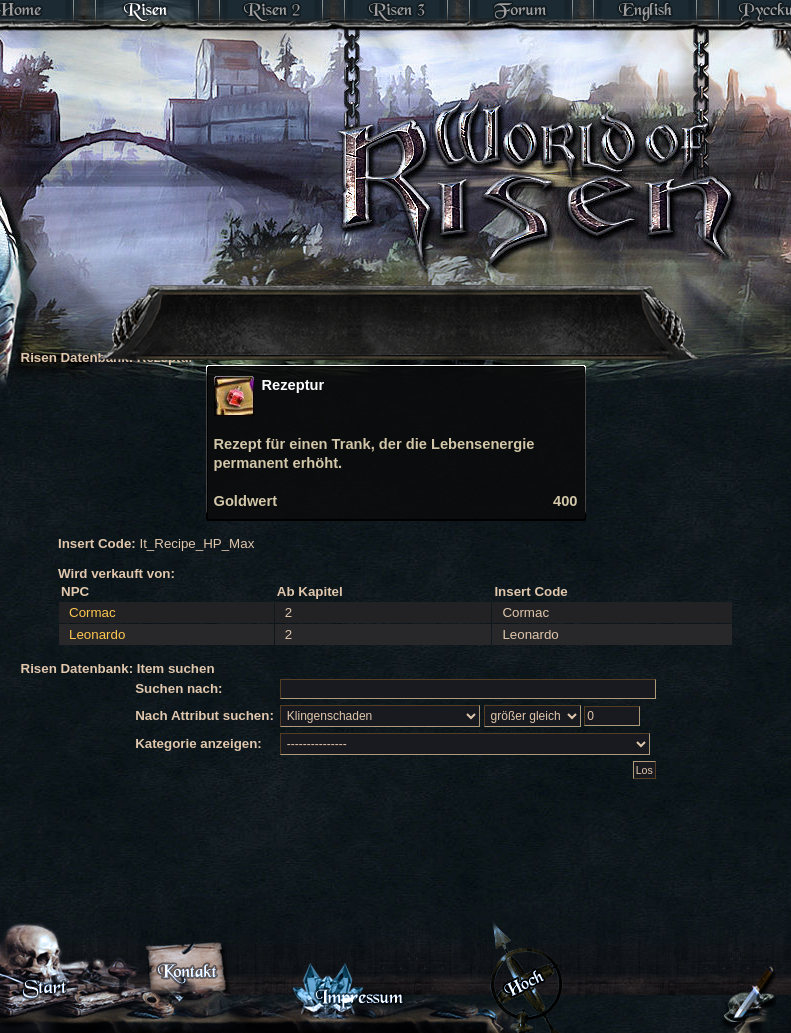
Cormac (92, 612)
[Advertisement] (308, 295)
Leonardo (97, 634)
